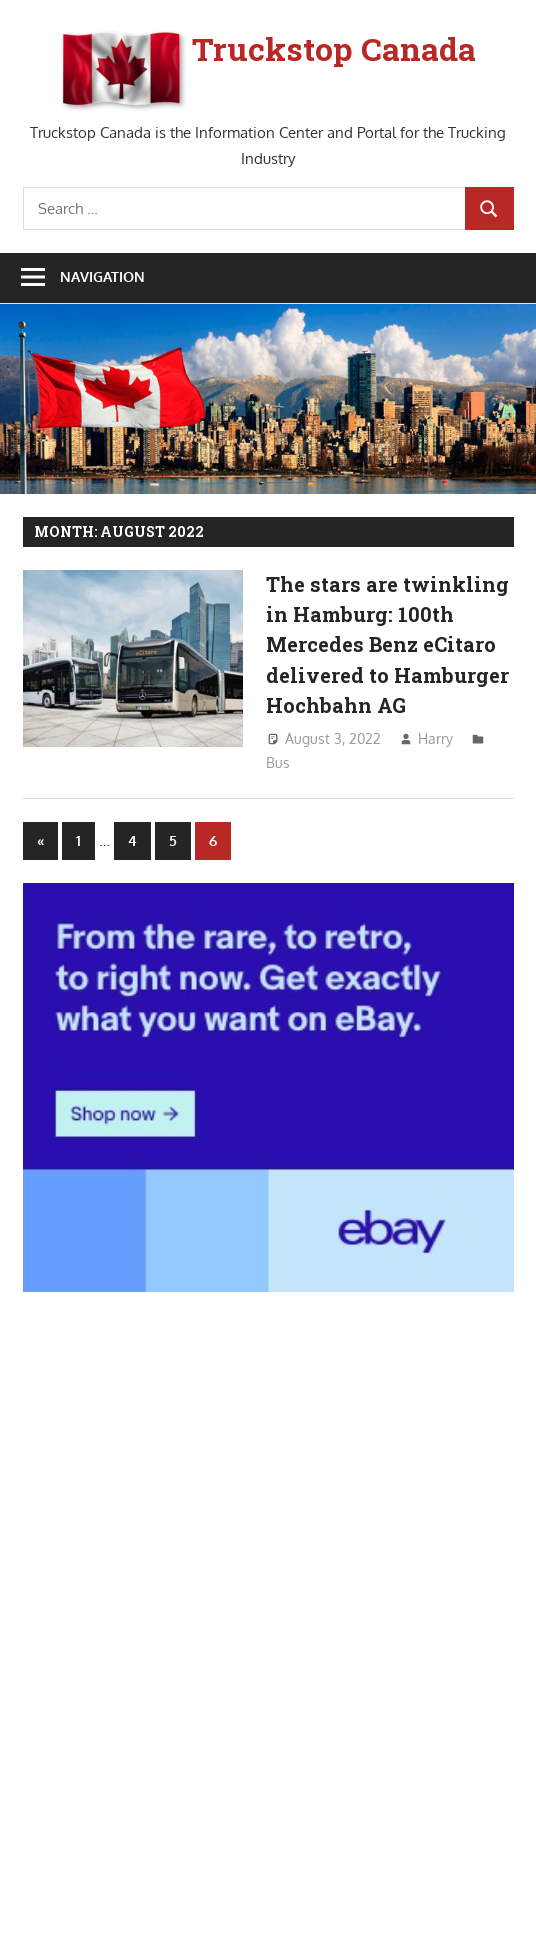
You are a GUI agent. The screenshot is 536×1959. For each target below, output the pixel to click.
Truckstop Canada (334, 48)
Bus (278, 762)
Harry (435, 738)
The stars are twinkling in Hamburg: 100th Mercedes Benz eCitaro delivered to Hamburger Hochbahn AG (387, 644)
